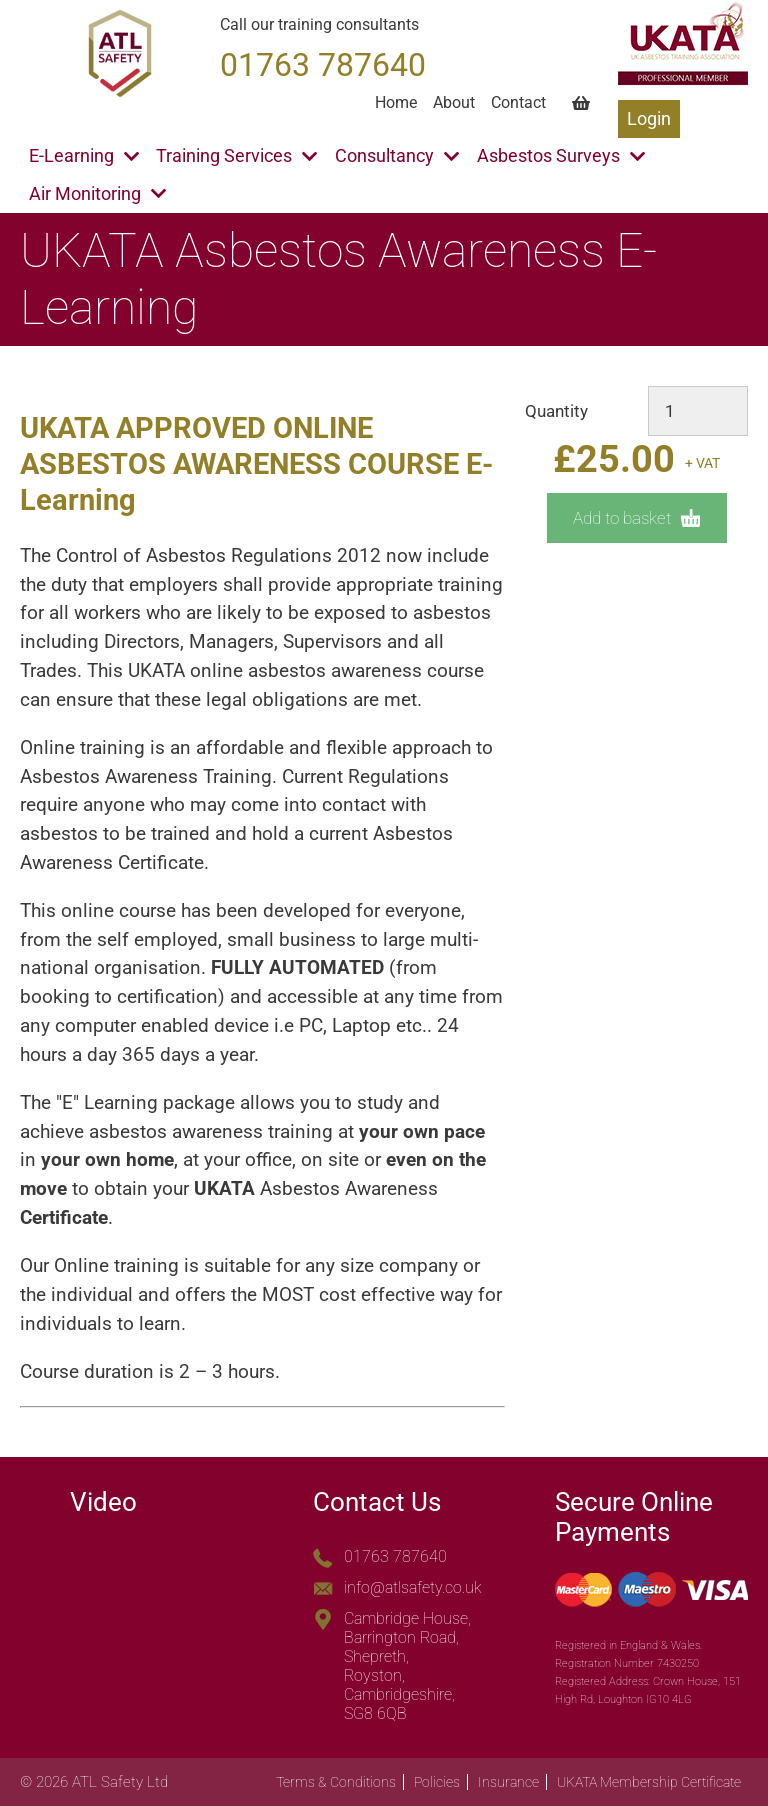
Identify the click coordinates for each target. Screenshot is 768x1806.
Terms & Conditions (336, 1782)
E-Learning (84, 156)
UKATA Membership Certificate (649, 1782)
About (454, 102)
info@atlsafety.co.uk (413, 1587)
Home (396, 102)
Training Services (236, 156)
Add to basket (636, 518)
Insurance (508, 1782)
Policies (437, 1782)
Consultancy (397, 156)
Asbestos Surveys (561, 156)
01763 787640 (395, 1556)
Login (649, 119)
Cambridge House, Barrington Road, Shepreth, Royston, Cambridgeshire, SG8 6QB (407, 1666)
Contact (518, 102)
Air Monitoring (97, 194)
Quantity (556, 411)
